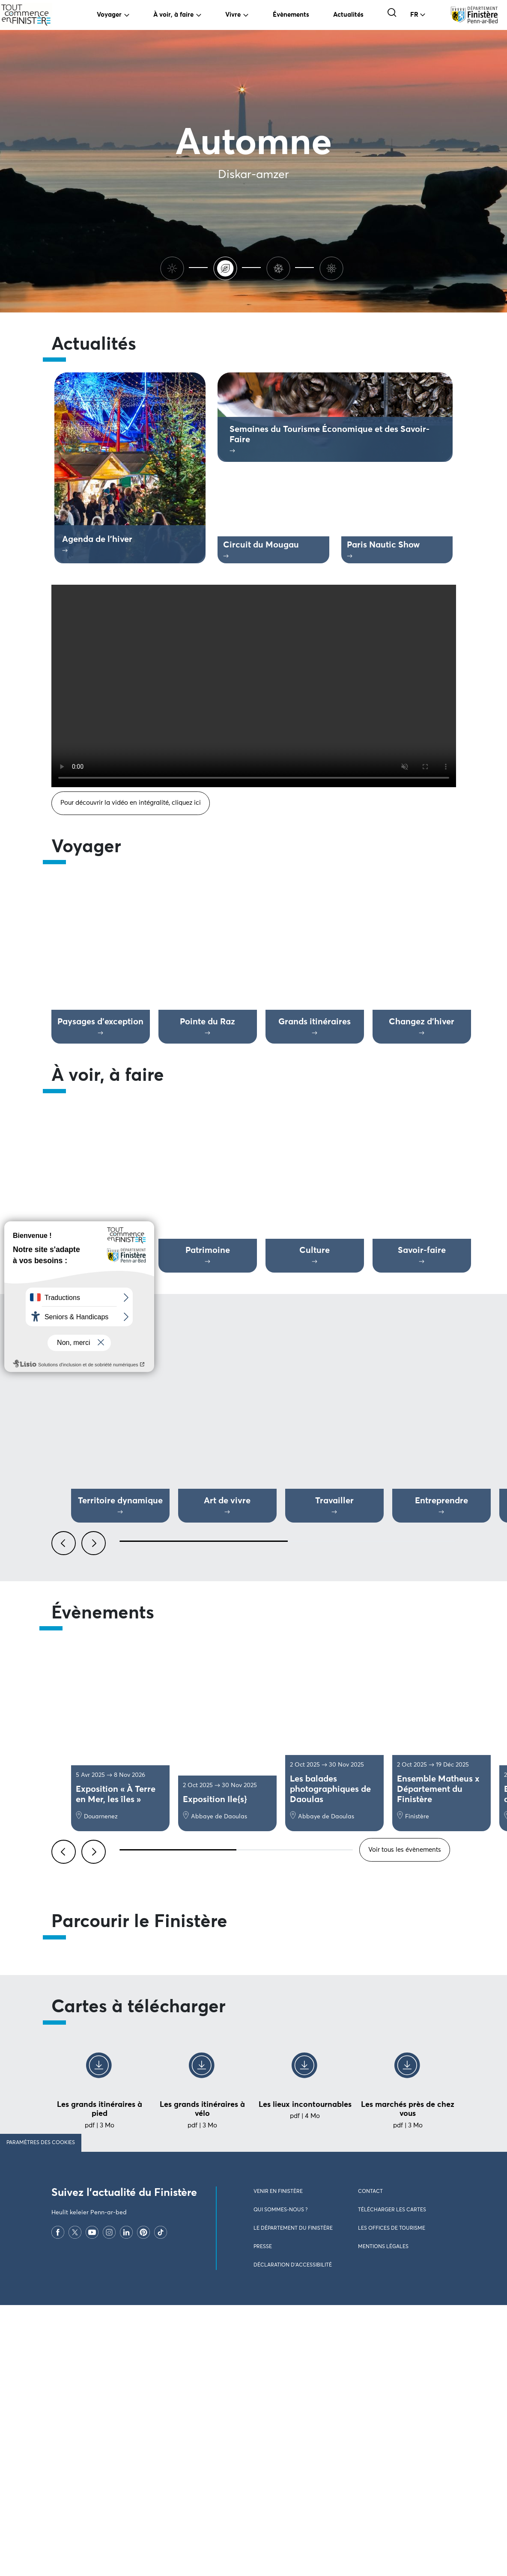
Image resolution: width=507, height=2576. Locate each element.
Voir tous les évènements (404, 1850)
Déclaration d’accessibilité (293, 2536)
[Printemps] (333, 267)
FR (414, 15)
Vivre (233, 15)
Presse (263, 2518)
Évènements (291, 15)
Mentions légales (383, 2518)
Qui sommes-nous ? (280, 2481)
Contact (370, 2463)
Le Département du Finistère (293, 2499)
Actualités (348, 15)
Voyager (109, 15)
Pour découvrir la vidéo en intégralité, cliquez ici (130, 803)
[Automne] (227, 267)
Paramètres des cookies (40, 2413)
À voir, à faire (173, 15)
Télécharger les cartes (392, 2481)
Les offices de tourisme (391, 2499)
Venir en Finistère (278, 2463)
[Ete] (174, 267)
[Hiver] (280, 267)
